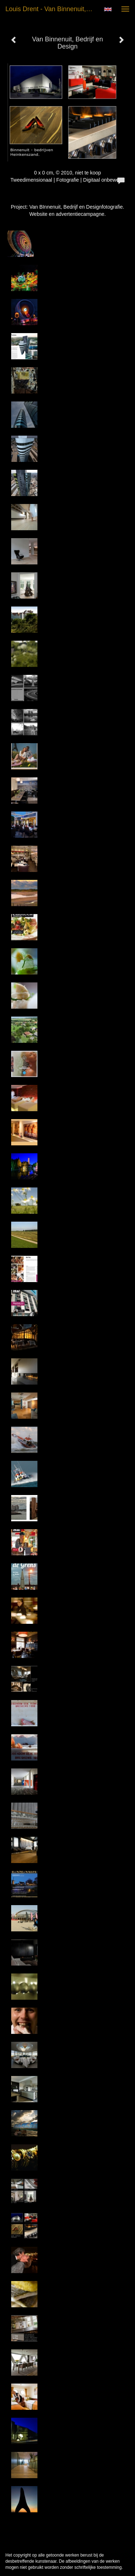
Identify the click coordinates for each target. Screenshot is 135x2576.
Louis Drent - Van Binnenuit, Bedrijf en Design (51, 9)
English (108, 9)
